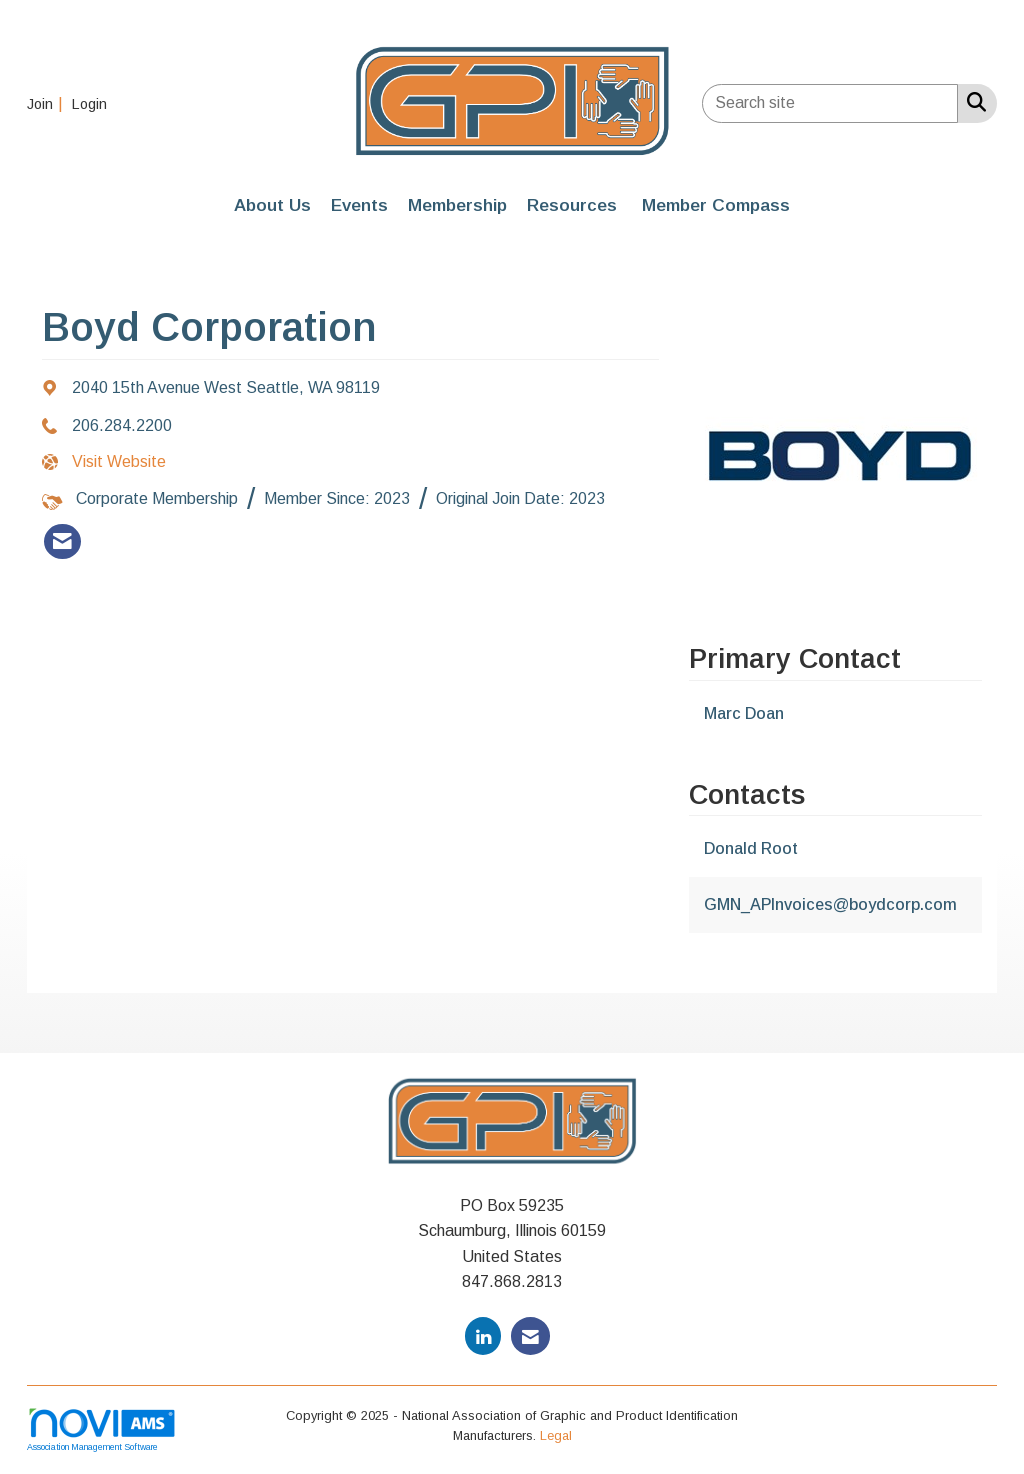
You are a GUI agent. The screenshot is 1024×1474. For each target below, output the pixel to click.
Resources (572, 205)
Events (359, 205)
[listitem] (47, 103)
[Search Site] (972, 102)
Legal (556, 1435)
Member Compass (716, 205)
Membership (457, 205)
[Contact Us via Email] (530, 1335)
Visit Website (119, 461)
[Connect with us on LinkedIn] (483, 1335)
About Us (272, 205)
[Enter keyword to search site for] (830, 103)
